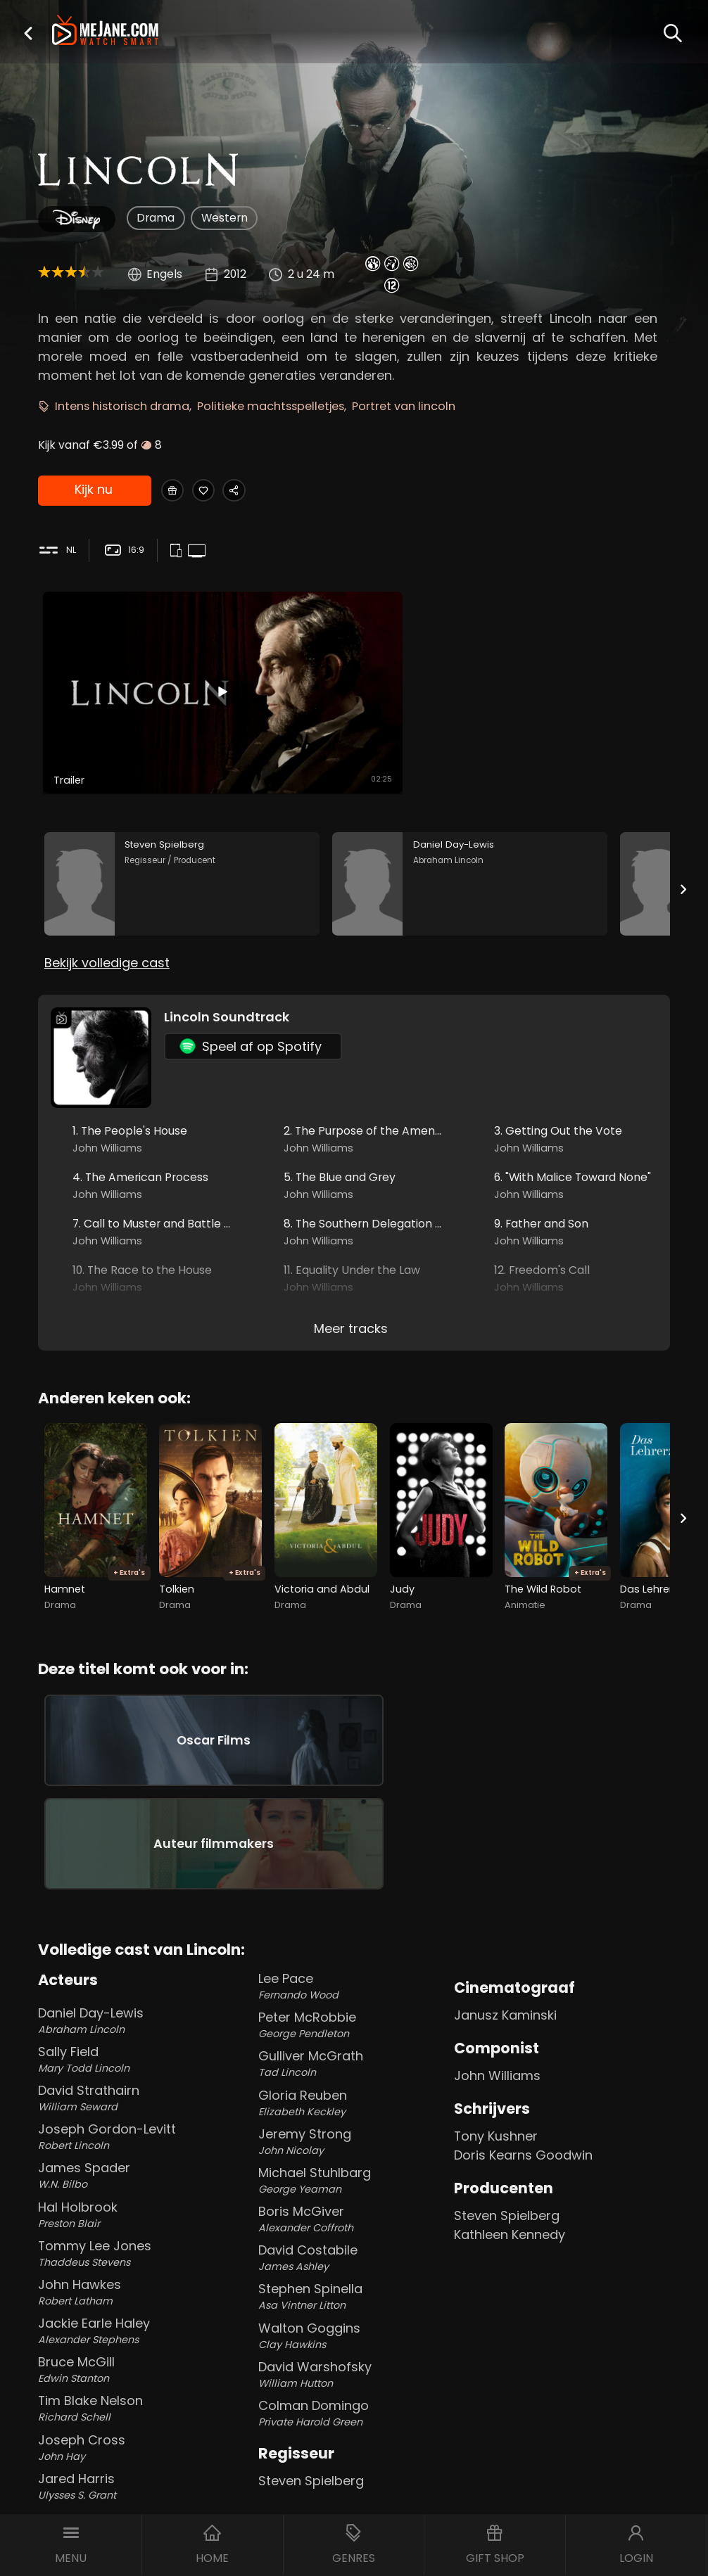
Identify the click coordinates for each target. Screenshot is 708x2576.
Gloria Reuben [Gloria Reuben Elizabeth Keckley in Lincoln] (353, 1991)
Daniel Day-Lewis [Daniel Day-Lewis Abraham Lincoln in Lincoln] (132, 1909)
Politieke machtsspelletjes (270, 406)
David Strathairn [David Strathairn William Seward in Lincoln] (132, 1986)
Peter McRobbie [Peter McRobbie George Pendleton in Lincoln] (353, 1913)
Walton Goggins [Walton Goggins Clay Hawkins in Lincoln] (353, 2224)
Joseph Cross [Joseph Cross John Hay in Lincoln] (132, 2336)
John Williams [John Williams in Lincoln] (497, 1964)
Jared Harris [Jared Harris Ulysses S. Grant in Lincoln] (132, 2375)
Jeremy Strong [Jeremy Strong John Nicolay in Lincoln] (353, 2030)
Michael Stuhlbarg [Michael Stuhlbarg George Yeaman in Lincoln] (353, 2069)
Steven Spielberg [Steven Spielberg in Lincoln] (311, 2369)
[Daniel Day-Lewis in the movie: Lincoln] (469, 821)
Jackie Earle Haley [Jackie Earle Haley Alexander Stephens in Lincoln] (132, 2219)
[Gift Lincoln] (177, 491)
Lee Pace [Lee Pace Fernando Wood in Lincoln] (353, 1875)
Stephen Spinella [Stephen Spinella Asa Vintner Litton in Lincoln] (353, 2185)
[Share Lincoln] (260, 491)
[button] (28, 33)
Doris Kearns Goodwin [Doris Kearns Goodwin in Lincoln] (523, 2044)
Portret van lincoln (403, 406)
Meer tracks (351, 1277)
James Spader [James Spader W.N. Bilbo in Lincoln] (132, 2064)
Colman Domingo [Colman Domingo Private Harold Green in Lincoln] (353, 2302)
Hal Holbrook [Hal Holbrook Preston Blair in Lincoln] (132, 2103)
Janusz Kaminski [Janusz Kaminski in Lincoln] (505, 1904)
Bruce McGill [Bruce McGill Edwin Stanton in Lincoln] (132, 2258)
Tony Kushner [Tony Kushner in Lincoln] (496, 2025)
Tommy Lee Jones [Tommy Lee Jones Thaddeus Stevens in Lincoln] (132, 2142)
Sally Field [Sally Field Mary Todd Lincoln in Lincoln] (132, 1948)
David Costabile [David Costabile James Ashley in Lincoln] (353, 2146)
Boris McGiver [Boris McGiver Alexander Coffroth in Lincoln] (353, 2107)
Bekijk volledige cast (107, 910)
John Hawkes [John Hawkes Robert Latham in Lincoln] (132, 2181)
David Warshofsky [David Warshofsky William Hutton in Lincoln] (353, 2263)
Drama (156, 218)
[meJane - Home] (105, 31)
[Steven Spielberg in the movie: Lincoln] (182, 821)
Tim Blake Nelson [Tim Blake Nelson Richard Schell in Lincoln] (132, 2297)
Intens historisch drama (122, 406)
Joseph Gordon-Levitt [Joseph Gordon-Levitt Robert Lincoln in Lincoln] (132, 2025)
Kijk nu (93, 491)
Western (224, 218)
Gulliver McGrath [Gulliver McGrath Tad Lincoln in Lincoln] (353, 1952)
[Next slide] (683, 826)
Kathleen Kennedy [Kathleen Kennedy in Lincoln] (509, 2123)
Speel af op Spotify (250, 994)
